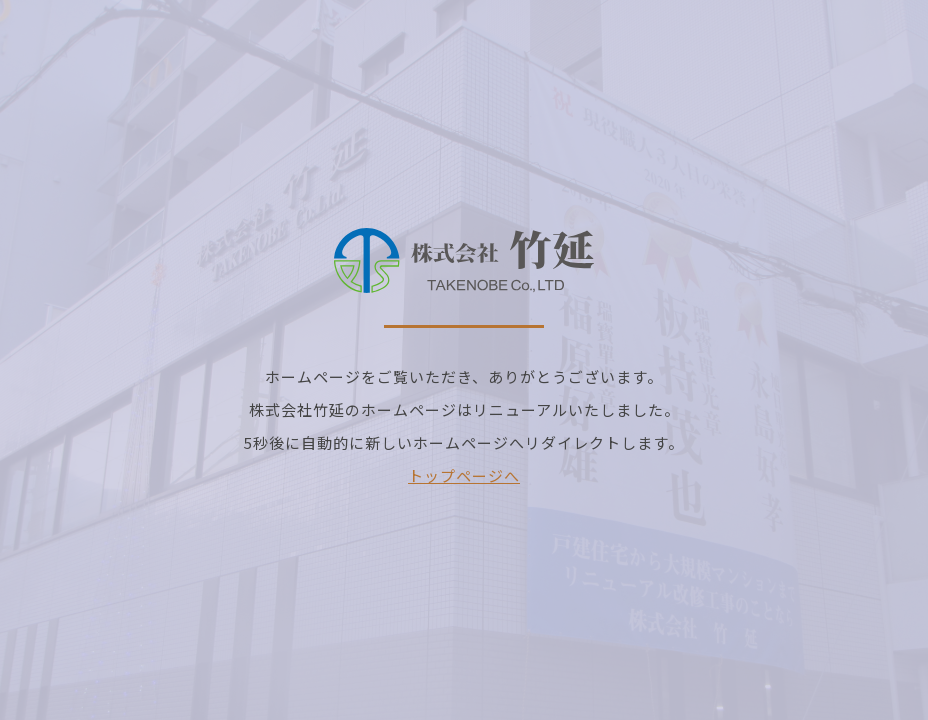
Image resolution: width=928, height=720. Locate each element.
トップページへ (464, 475)
